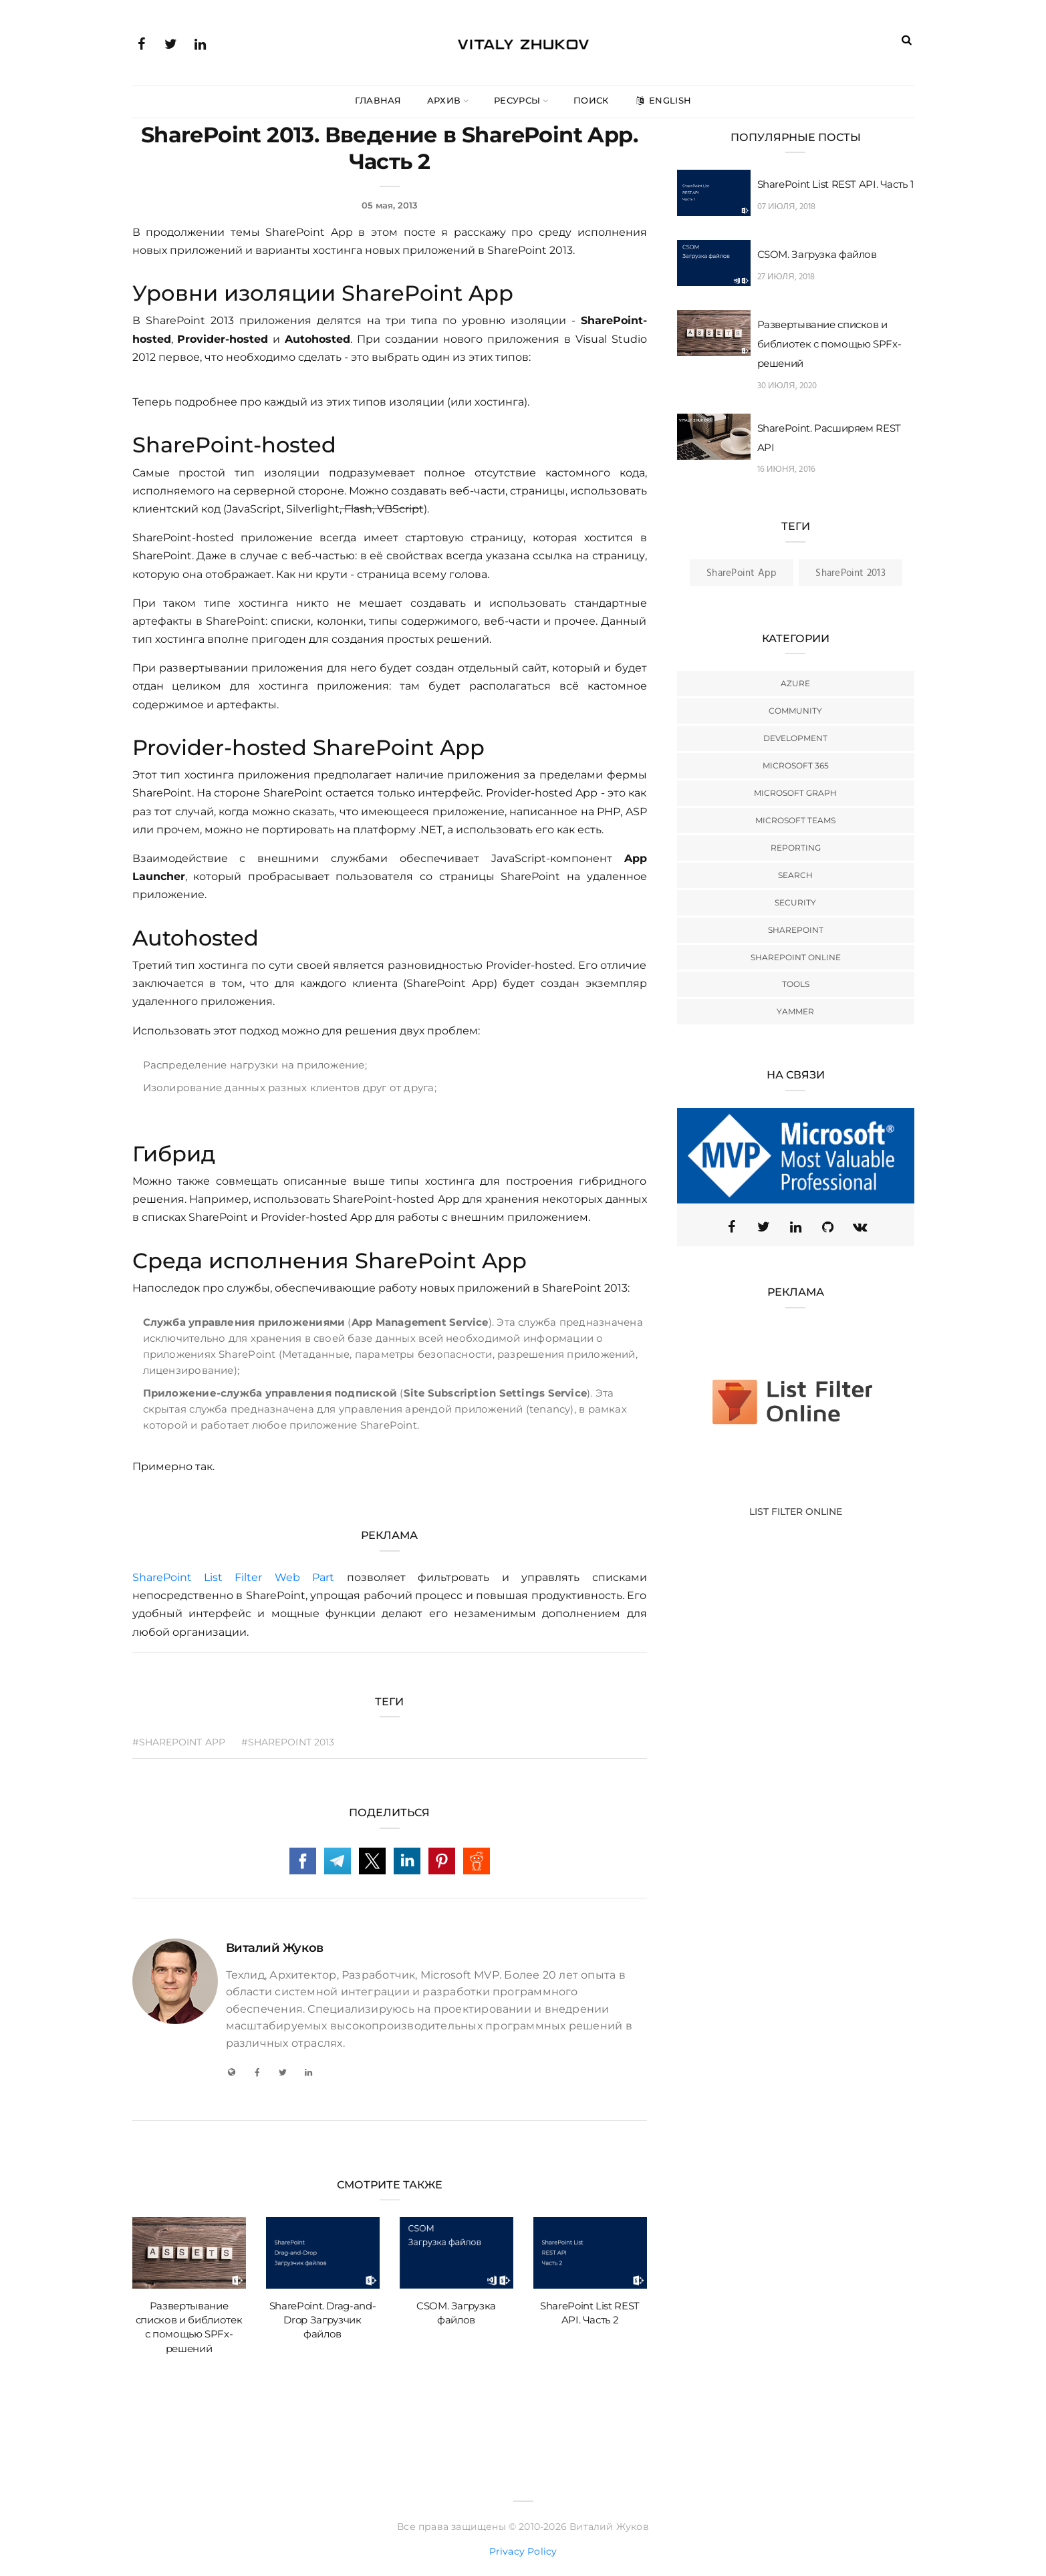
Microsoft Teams (795, 820)
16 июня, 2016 (786, 469)
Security (795, 902)
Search (795, 875)
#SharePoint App (179, 1742)
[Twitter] (283, 2072)
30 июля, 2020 (787, 386)
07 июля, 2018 (786, 207)
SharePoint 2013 (850, 573)
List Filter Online (795, 1512)
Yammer (795, 1011)
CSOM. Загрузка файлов (817, 254)
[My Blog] (232, 2072)
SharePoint (795, 930)
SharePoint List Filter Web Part (233, 1577)
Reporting (796, 848)
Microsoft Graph (795, 793)
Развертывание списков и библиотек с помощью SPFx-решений (829, 344)
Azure (795, 683)
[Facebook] (257, 2072)
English (663, 100)
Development (795, 738)
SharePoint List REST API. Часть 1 (835, 184)
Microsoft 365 (796, 765)
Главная (378, 100)
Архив (444, 100)
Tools (795, 984)
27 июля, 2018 (786, 277)
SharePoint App (741, 573)
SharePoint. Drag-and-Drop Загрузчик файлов (322, 2320)
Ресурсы (517, 100)
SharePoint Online (796, 957)
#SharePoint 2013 (288, 1742)
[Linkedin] (795, 1227)
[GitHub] (827, 1227)
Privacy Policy (523, 2551)
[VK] (859, 1227)
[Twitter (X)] (763, 1227)
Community (795, 711)
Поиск (591, 100)
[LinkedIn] (308, 2072)
